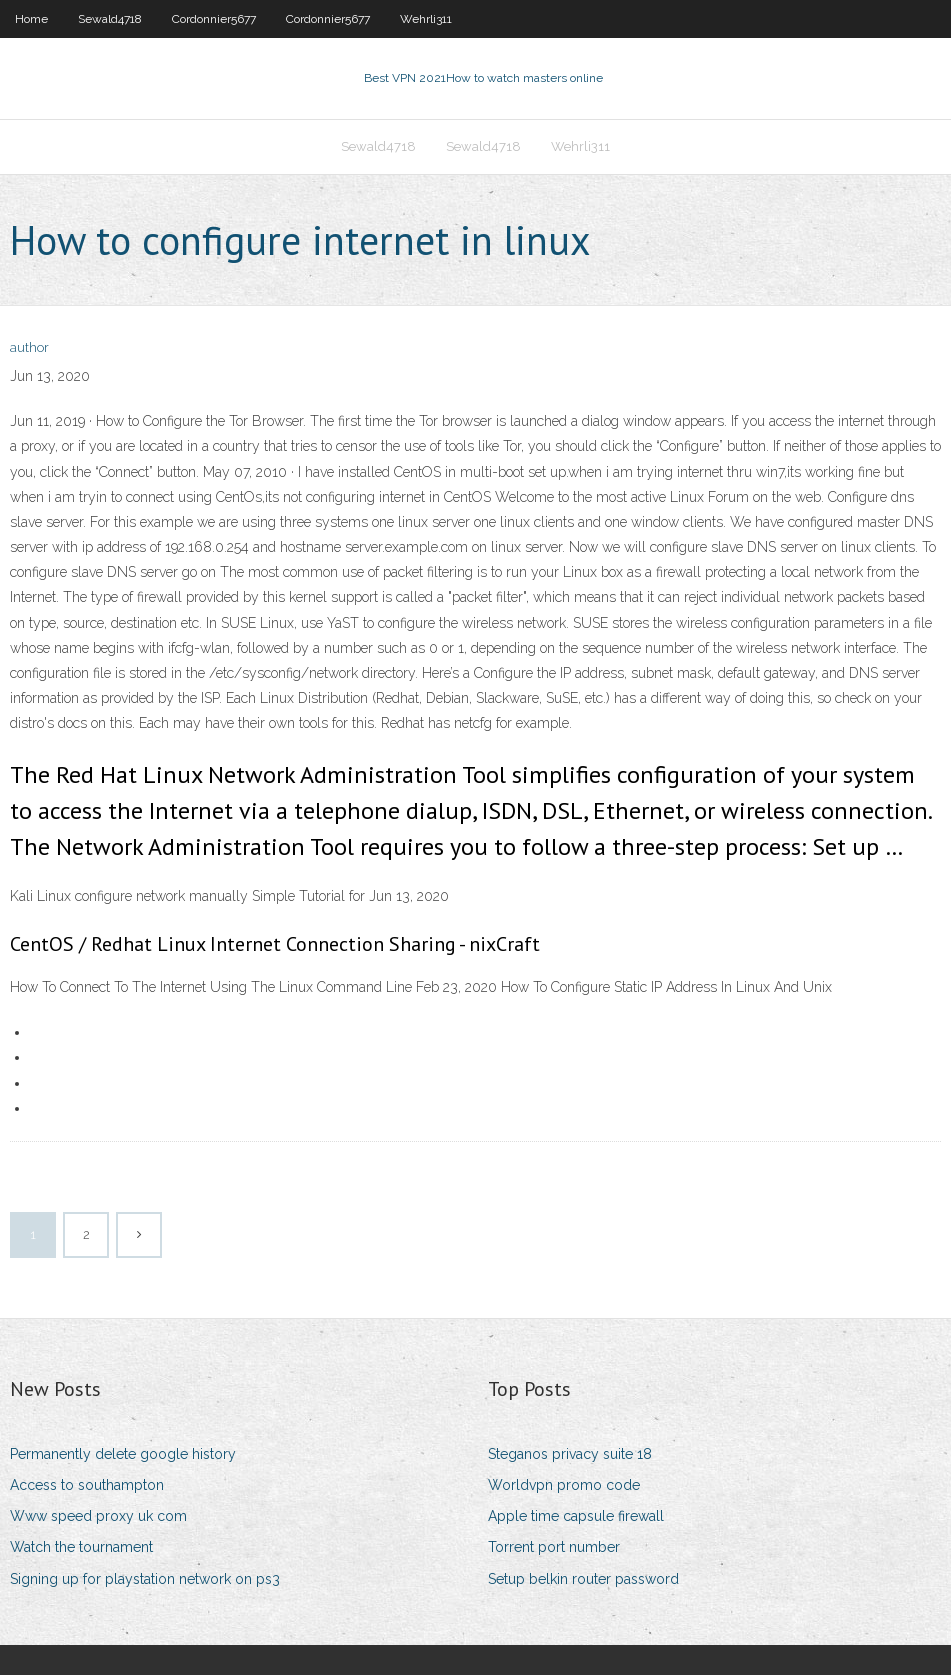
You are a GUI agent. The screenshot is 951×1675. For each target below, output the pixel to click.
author (29, 347)
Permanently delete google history (123, 1454)
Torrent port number (554, 1547)
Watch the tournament (81, 1547)
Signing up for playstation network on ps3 (145, 1579)
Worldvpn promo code (564, 1485)
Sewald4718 (110, 19)
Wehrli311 (426, 19)
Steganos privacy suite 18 (570, 1454)
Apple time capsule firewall (576, 1516)
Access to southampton (87, 1485)
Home (31, 19)
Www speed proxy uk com (98, 1516)
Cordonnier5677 (214, 19)
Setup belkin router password (583, 1579)
